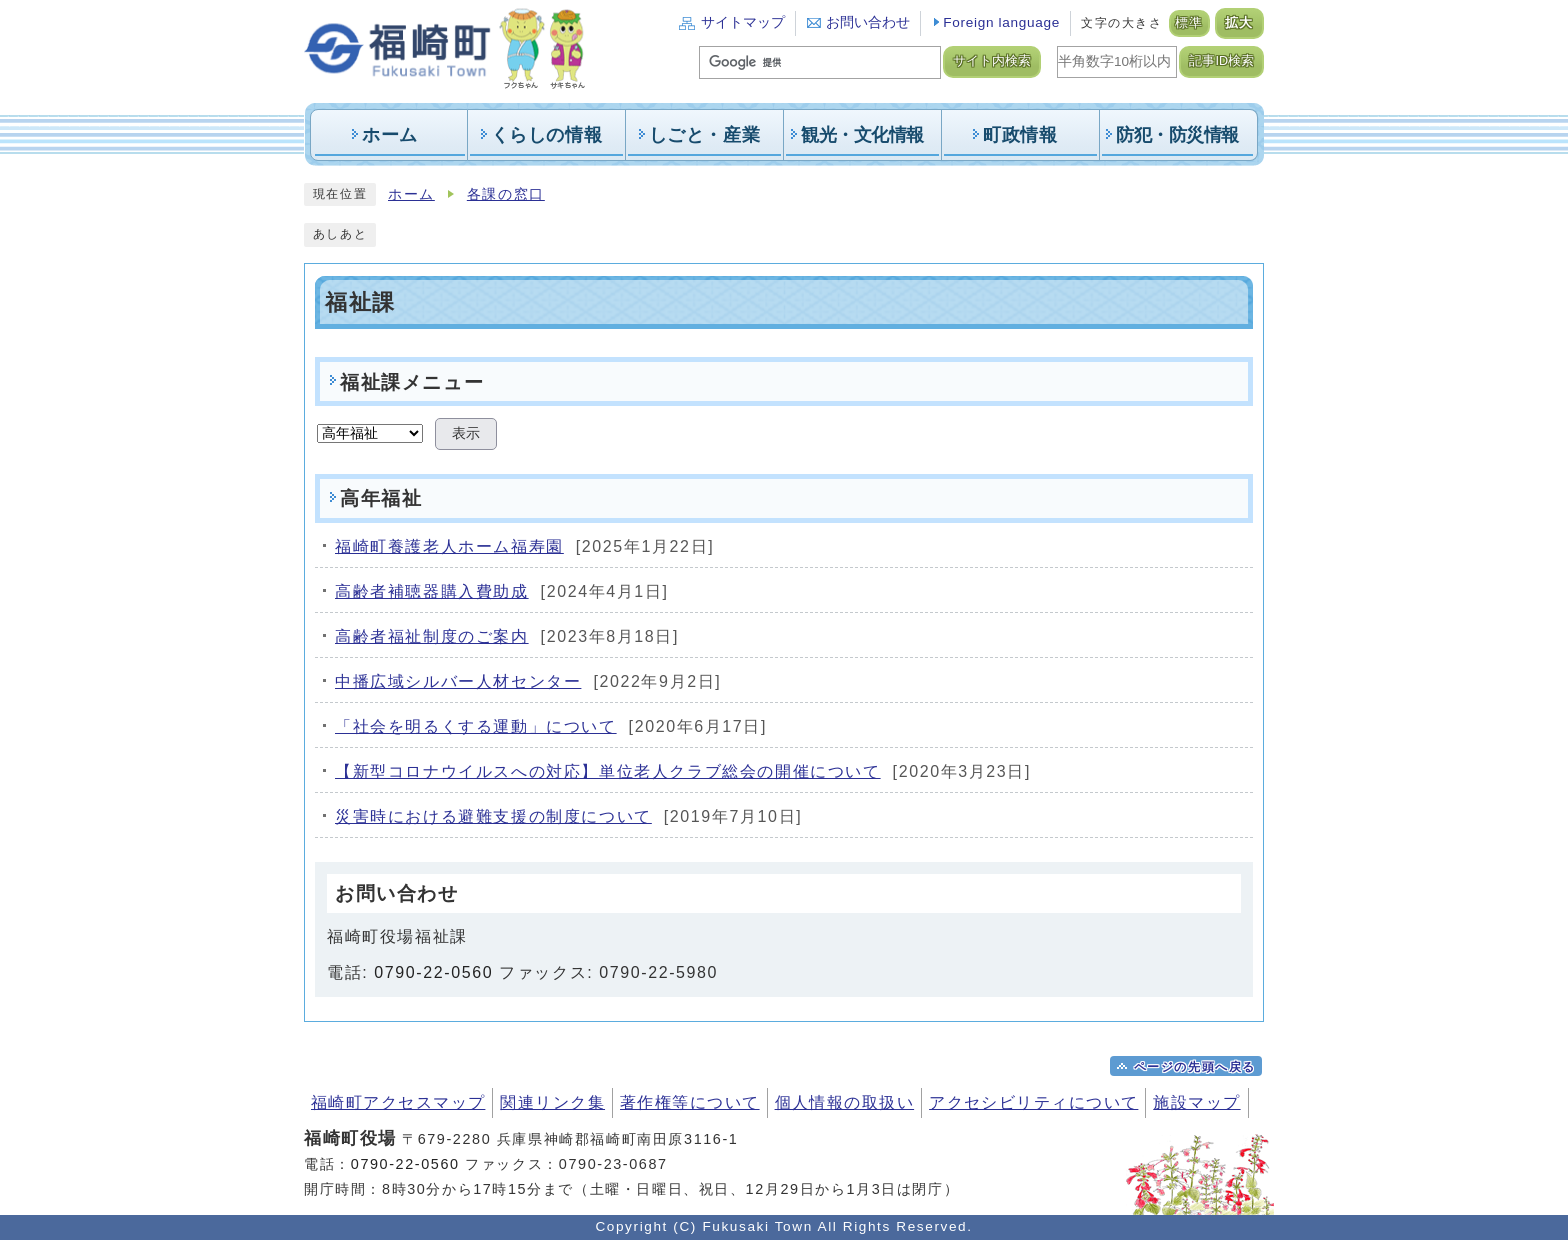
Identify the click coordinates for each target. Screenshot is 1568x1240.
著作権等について (690, 1102)
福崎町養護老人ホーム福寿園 (449, 546)
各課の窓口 (506, 194)
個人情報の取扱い (845, 1102)
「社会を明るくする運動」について (476, 726)
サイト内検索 (992, 61)
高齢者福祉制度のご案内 (432, 636)
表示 (466, 433)
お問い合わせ (868, 22)
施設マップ (1196, 1102)
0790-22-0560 (433, 972)
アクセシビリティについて (1033, 1102)
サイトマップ (743, 22)
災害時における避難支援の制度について (493, 816)
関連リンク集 (552, 1102)
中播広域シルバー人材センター (458, 681)
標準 (1189, 23)
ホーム (411, 194)
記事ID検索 (1221, 61)
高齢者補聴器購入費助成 (432, 591)
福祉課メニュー (412, 382)
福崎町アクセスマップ (398, 1102)
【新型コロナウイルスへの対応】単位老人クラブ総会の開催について (608, 771)
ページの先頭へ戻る (1195, 1067)
